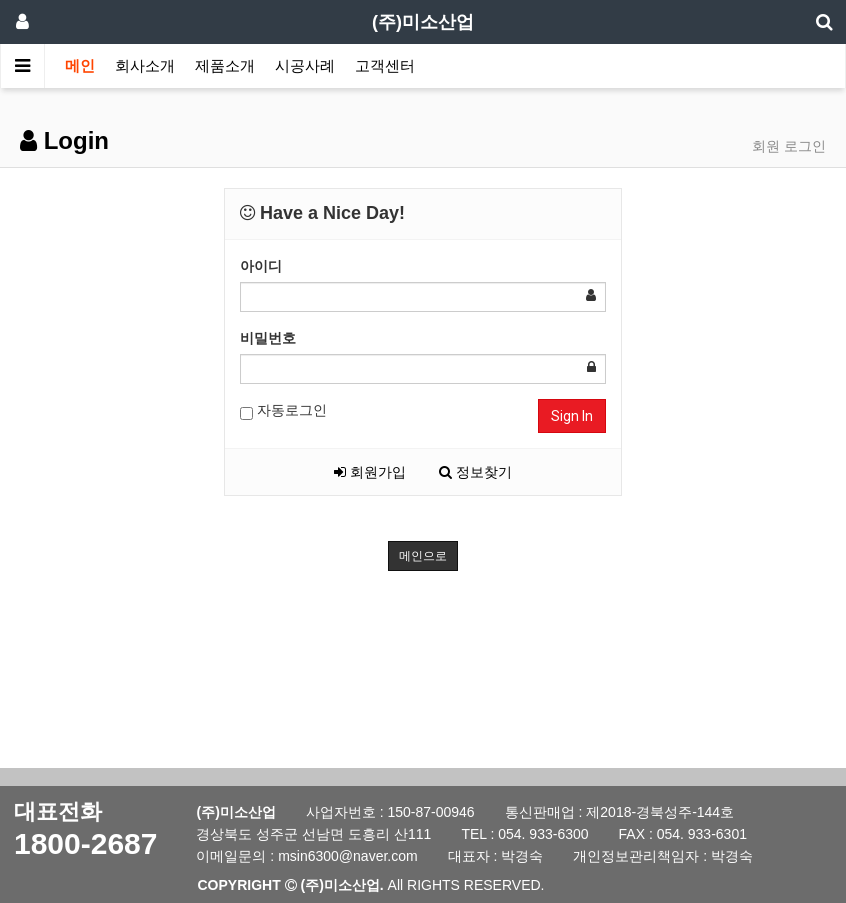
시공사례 (305, 65)
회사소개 (145, 65)
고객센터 (385, 65)
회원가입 (370, 472)
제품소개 (225, 65)
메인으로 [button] (423, 556)
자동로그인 (283, 411)
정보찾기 (475, 472)
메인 (80, 65)
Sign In (572, 416)
